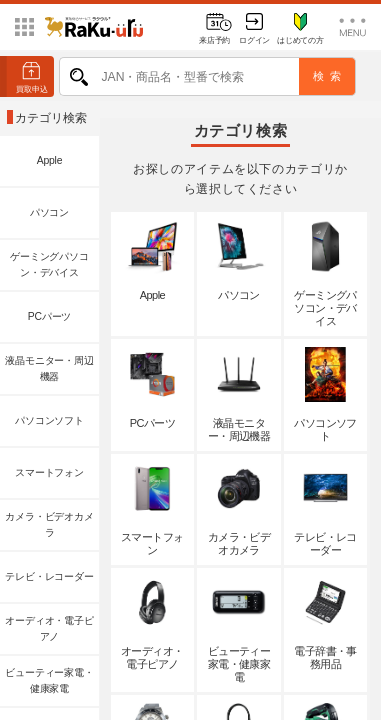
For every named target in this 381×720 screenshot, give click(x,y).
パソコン (49, 212)
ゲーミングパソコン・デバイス (49, 264)
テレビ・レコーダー (49, 576)
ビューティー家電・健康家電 (49, 680)
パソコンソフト (49, 420)
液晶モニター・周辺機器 (49, 368)
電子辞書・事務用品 (325, 622)
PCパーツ (49, 316)
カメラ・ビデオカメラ (49, 524)
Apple (50, 160)
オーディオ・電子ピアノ (49, 628)
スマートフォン (49, 472)
